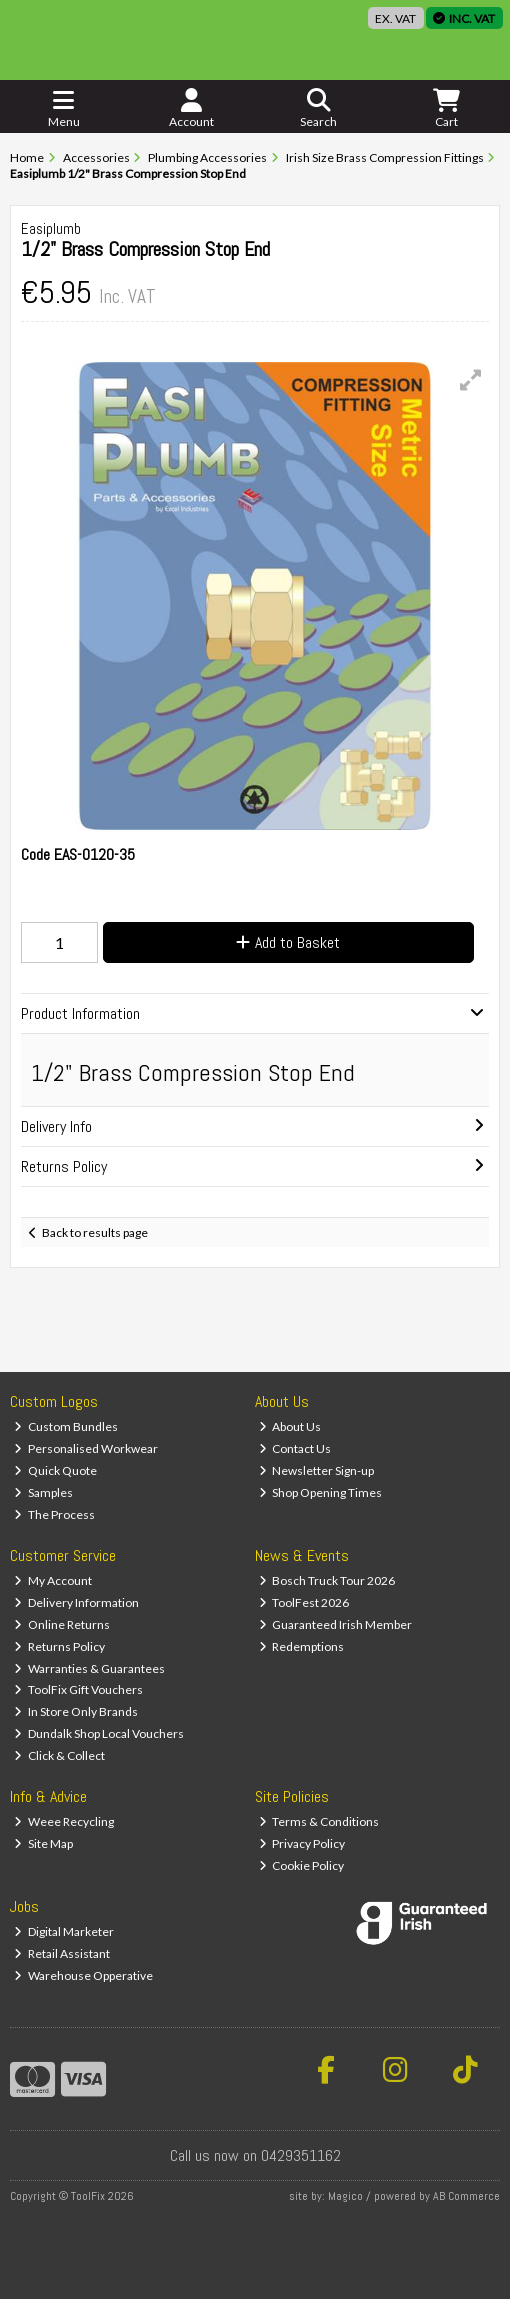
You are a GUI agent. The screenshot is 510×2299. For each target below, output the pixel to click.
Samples (43, 1492)
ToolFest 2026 (304, 1602)
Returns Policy (59, 1646)
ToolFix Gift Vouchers (78, 1689)
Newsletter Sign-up (317, 1470)
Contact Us (295, 1448)
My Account (53, 1580)
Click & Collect (59, 1755)
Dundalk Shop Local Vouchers (99, 1733)
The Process (54, 1514)
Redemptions (302, 1646)
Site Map (43, 1843)
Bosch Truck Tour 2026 (327, 1580)
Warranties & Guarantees (89, 1668)
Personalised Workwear (86, 1448)
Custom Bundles (66, 1426)
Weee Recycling (64, 1821)
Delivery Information (76, 1602)
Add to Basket (288, 942)
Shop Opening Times (321, 1492)
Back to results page (95, 1232)
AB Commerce (466, 2196)
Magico (345, 2196)
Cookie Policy (302, 1865)
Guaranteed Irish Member (336, 1624)
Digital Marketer (64, 1931)
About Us (290, 1426)
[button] (471, 380)
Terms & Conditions (319, 1821)
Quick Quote (55, 1470)
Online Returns (62, 1624)
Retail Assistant (62, 1953)
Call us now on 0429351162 (255, 2155)
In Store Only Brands (76, 1711)
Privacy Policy (302, 1843)
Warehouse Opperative (83, 1975)
